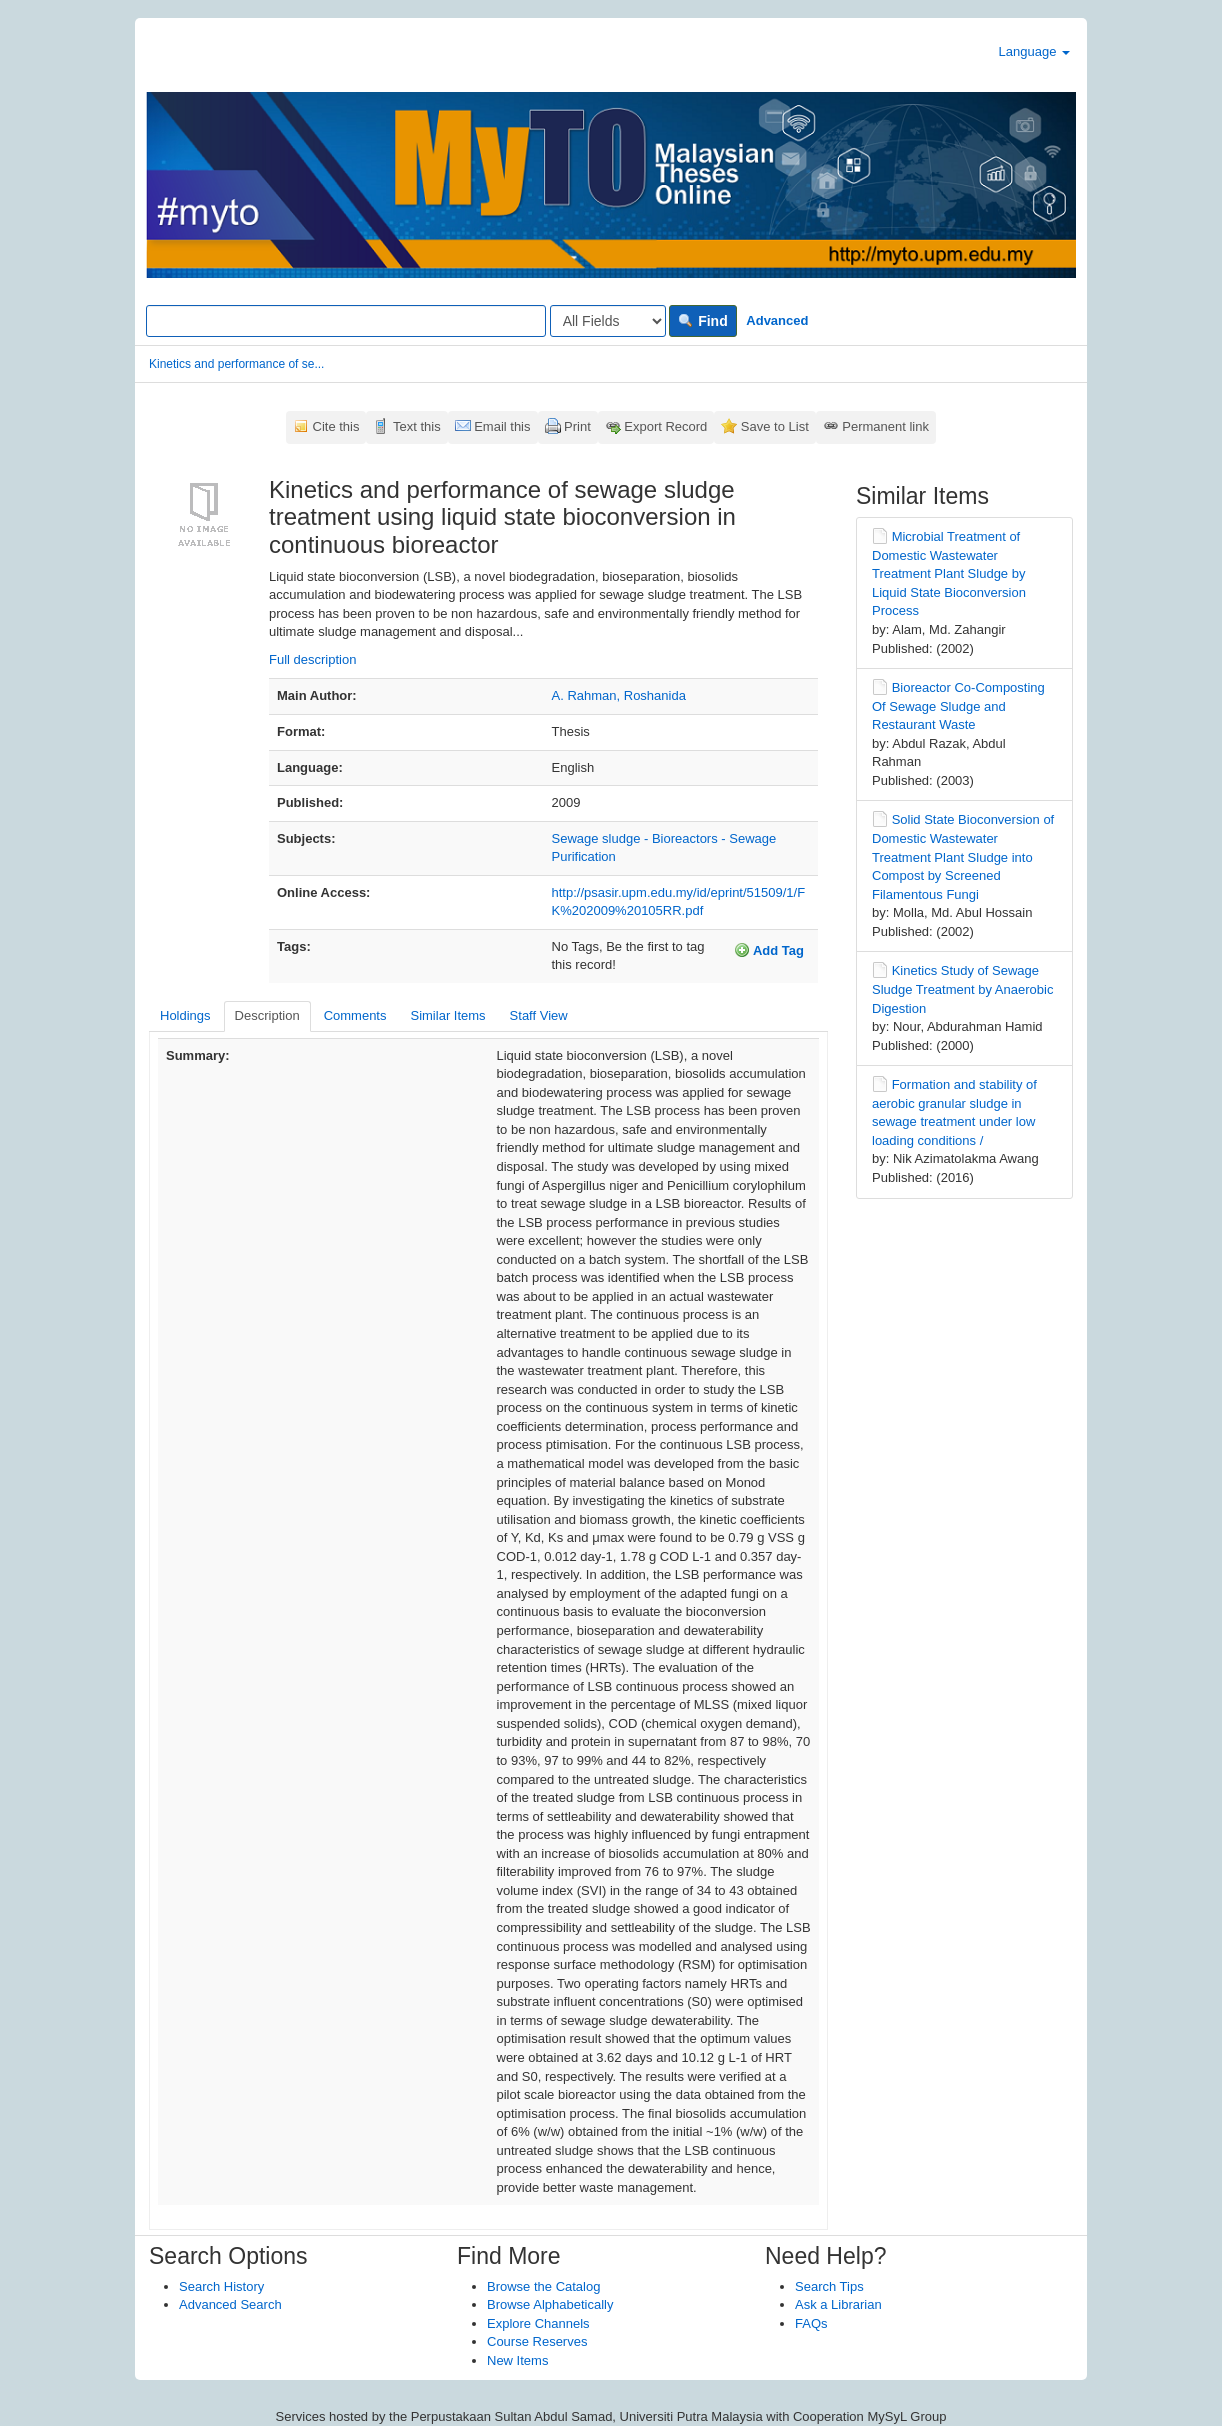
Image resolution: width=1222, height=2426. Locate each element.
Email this (502, 426)
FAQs (811, 2323)
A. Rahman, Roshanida (619, 695)
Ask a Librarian (838, 2304)
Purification (584, 856)
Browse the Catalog (543, 2286)
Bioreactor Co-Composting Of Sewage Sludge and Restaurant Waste (958, 706)
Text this (417, 426)
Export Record (665, 426)
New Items (517, 2360)
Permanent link (885, 426)
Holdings (185, 1015)
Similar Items (447, 1015)
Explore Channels (538, 2323)
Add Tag (769, 950)
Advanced (777, 320)
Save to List (775, 426)
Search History (221, 2286)
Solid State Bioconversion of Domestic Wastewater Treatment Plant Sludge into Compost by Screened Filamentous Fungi (963, 856)
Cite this (336, 426)
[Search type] (608, 321)
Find (702, 321)
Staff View (539, 1015)
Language (1034, 51)
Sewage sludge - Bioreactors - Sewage (664, 838)
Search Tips (829, 2286)
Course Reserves (537, 2341)
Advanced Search (230, 2304)
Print (577, 426)
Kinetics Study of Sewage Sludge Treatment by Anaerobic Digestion (962, 989)
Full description (312, 659)
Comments (355, 1015)
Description (267, 1015)
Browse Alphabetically (550, 2304)
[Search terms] (346, 321)
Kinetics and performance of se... (236, 364)
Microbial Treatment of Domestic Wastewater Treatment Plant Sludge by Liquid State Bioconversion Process (949, 573)
